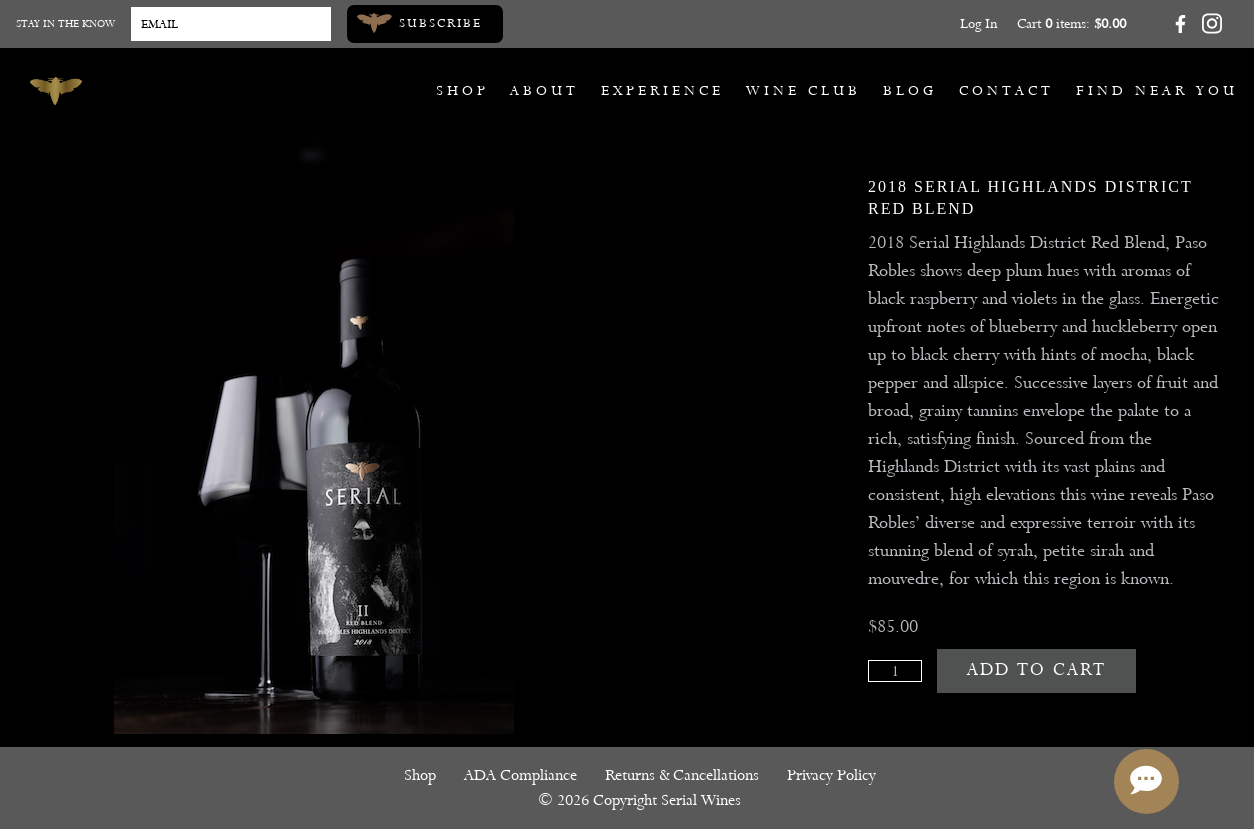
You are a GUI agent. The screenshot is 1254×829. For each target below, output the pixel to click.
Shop (462, 90)
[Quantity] (895, 671)
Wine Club (803, 90)
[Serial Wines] (56, 91)
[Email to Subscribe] (231, 24)
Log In (978, 23)
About (544, 90)
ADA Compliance (520, 775)
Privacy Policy (831, 775)
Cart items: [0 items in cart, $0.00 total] (1071, 23)
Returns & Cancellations (682, 775)
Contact (1006, 90)
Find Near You (1157, 90)
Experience (662, 90)
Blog (910, 90)
